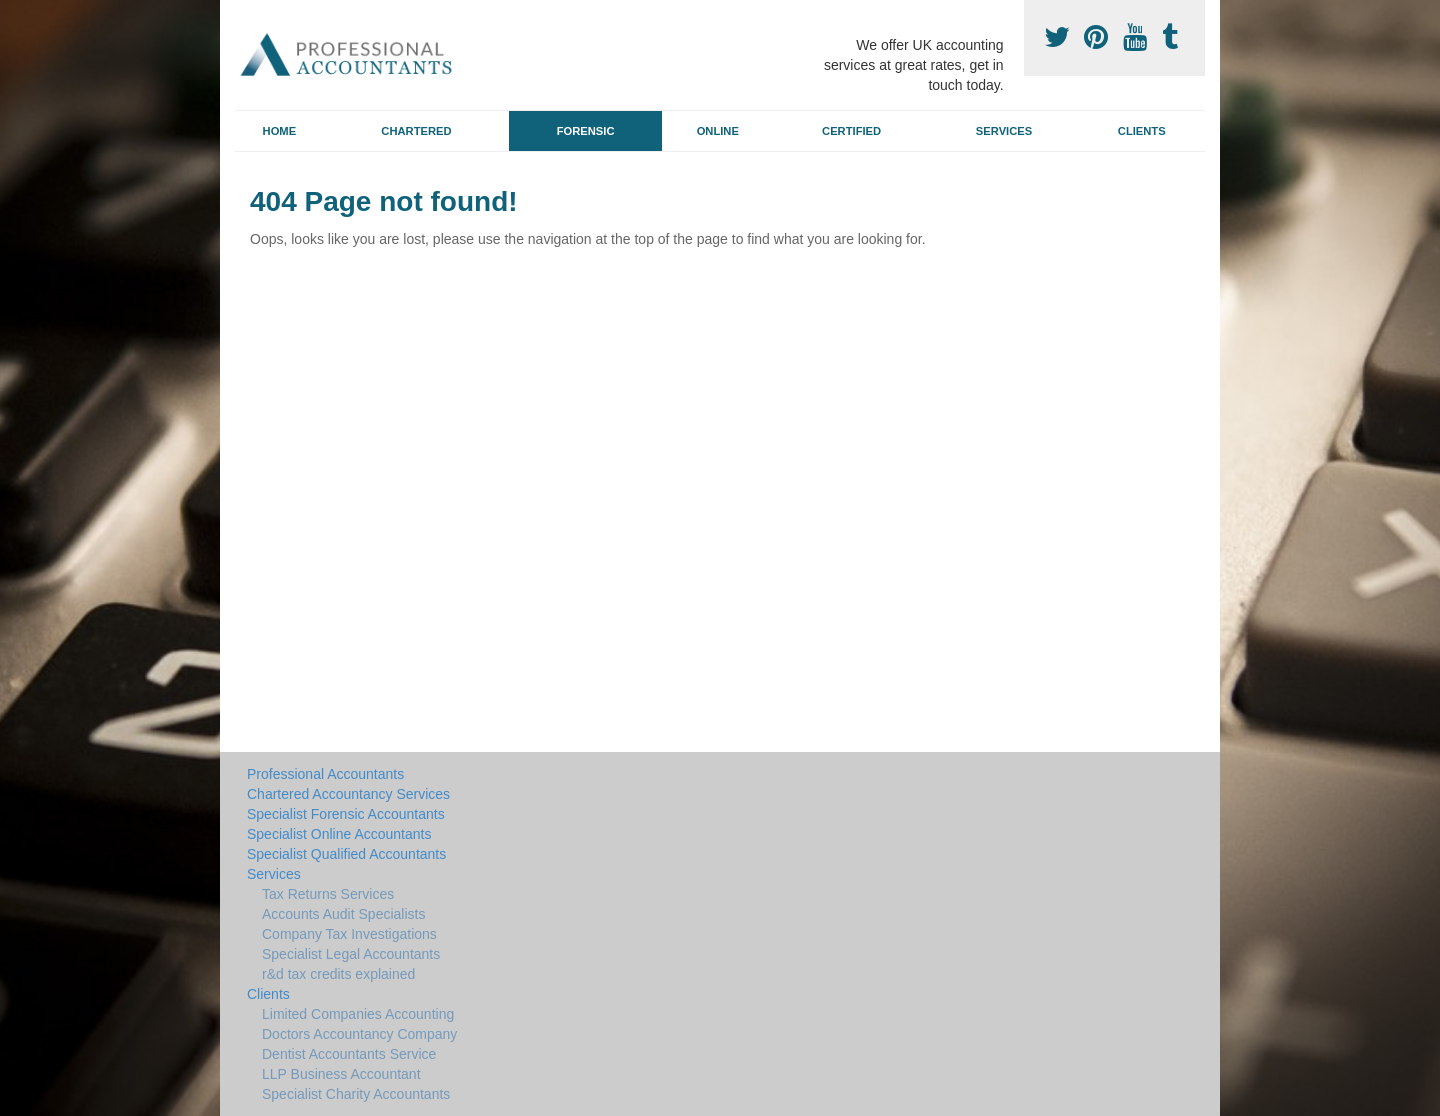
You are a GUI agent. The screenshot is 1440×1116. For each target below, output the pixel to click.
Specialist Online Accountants (339, 834)
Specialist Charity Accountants (356, 1094)
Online (718, 131)
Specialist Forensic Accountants (346, 814)
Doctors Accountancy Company (359, 1034)
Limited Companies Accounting (358, 1014)
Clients (1142, 131)
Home (280, 131)
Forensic (586, 131)
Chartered (416, 131)
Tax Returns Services (328, 894)
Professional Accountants (325, 774)
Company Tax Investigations (349, 934)
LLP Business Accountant (341, 1074)
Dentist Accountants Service (349, 1054)
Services (1004, 131)
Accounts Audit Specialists (343, 914)
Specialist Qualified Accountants (346, 854)
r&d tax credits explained (338, 974)
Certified (851, 131)
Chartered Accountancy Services (348, 794)
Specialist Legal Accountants (351, 954)
